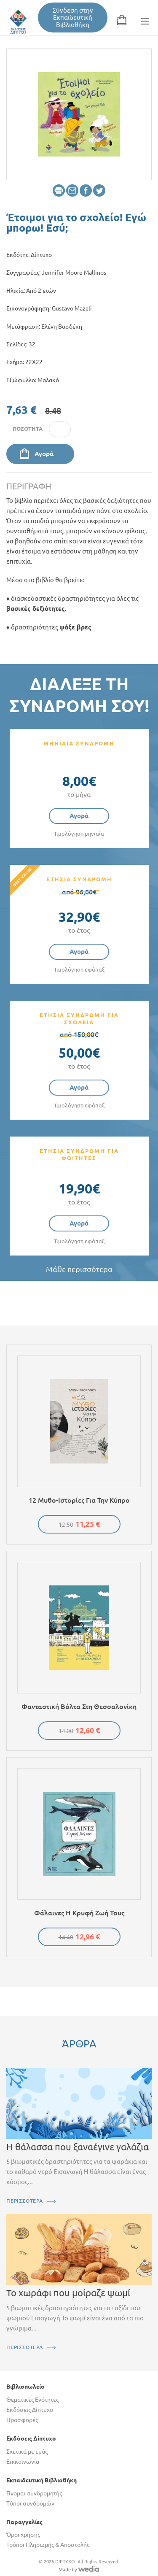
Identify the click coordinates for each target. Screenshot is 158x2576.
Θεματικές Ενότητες (32, 2399)
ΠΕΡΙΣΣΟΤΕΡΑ (24, 2200)
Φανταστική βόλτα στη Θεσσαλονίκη (79, 1706)
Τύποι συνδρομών (30, 2503)
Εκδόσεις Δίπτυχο (29, 2409)
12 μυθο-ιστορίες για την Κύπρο (79, 1500)
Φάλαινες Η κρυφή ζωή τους (79, 1913)
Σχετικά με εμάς (27, 2451)
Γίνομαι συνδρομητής (34, 2493)
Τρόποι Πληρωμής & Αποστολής (47, 2544)
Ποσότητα (28, 429)
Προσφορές (22, 2420)
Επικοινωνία (22, 2461)
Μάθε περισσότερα (79, 1269)
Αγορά (44, 453)
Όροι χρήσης (23, 2534)
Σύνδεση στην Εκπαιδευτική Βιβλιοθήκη (73, 17)
